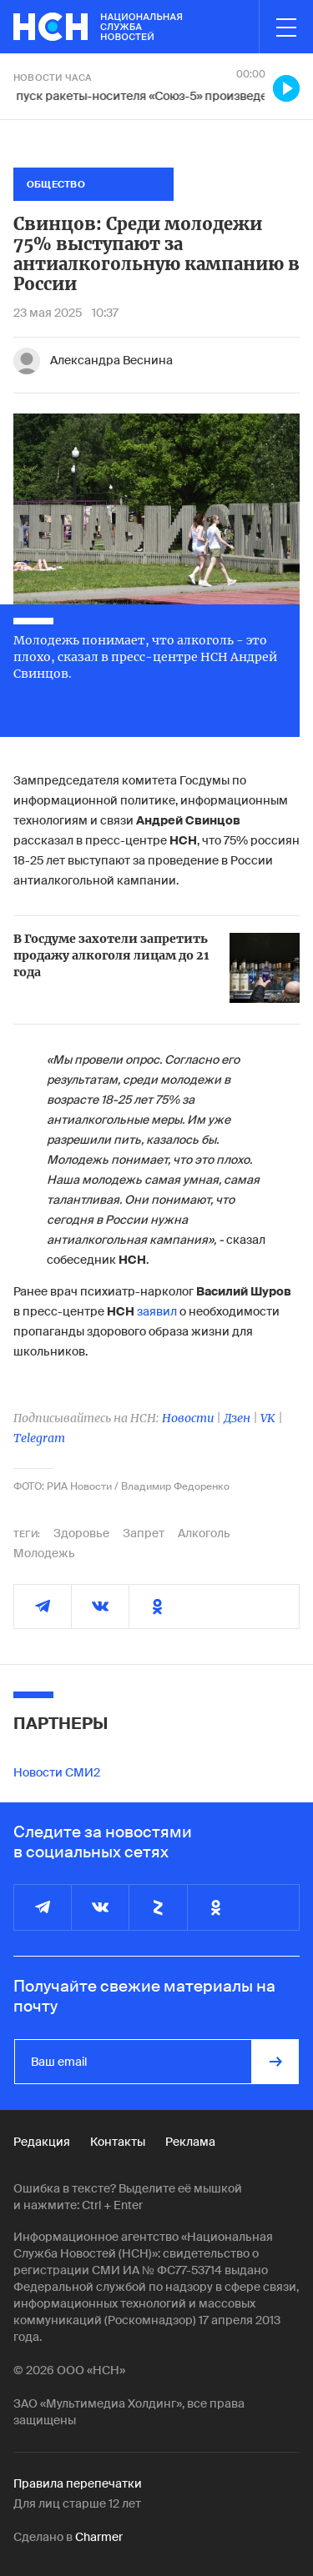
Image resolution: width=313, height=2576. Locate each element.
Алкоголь (204, 1533)
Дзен (237, 1418)
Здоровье (81, 1533)
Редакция (41, 2141)
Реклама (190, 2141)
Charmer (99, 2536)
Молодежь (44, 1553)
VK (267, 1418)
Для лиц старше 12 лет (77, 2503)
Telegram (39, 1438)
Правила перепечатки (77, 2483)
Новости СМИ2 (56, 1772)
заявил (157, 1311)
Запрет (143, 1533)
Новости (188, 1418)
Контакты (117, 2141)
